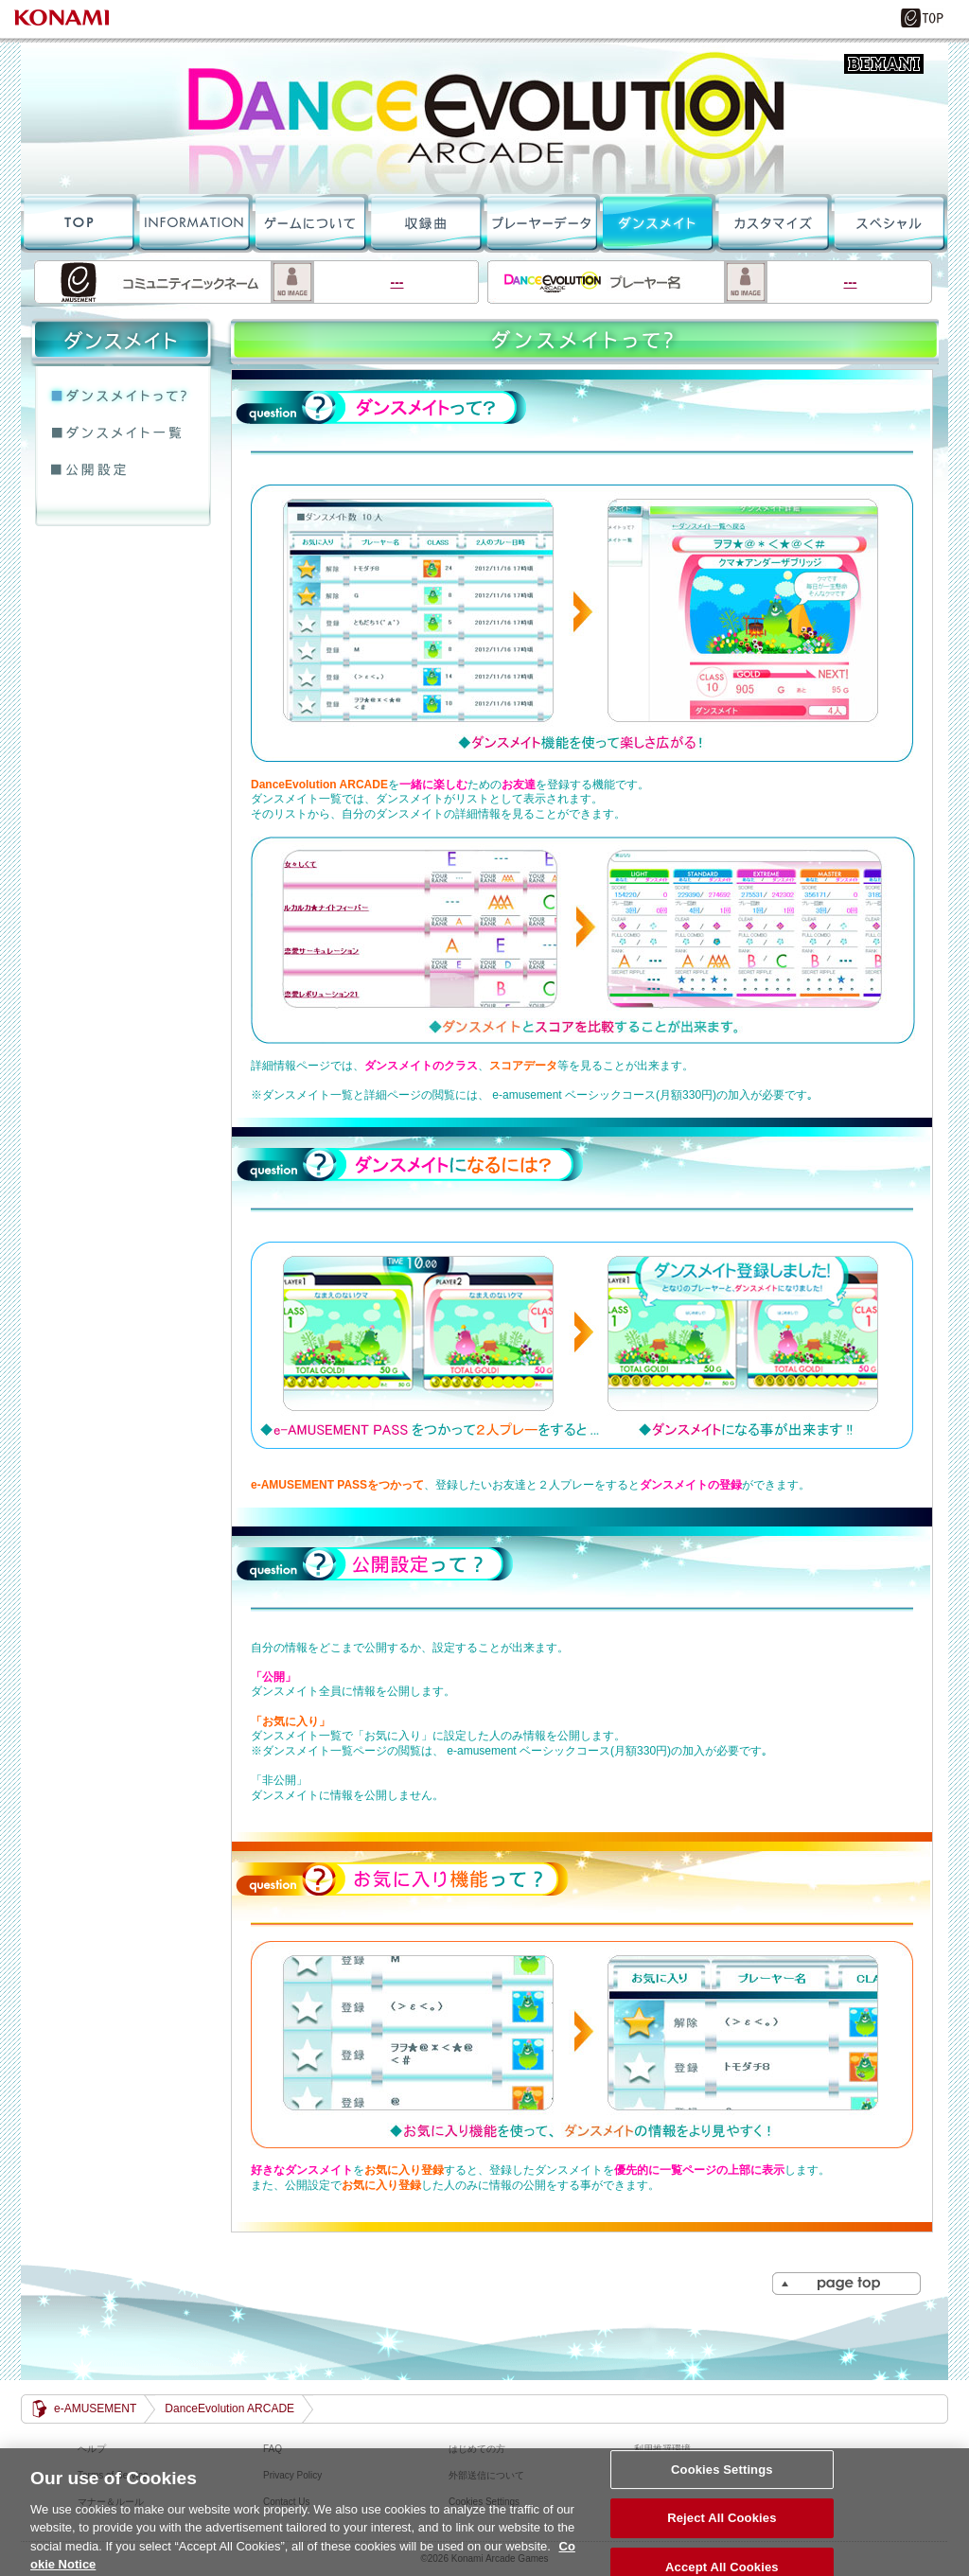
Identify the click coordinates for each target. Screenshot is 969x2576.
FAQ (272, 2449)
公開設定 (123, 470)
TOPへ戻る (78, 222)
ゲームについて (309, 222)
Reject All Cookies (721, 2527)
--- (256, 282)
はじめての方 (477, 2449)
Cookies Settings (722, 2479)
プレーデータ (540, 222)
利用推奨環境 (662, 2449)
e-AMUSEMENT (95, 2408)
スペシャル (888, 222)
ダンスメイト (656, 222)
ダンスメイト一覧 (123, 433)
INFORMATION (194, 222)
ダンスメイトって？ (123, 396)
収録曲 (425, 222)
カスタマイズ (771, 222)
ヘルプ (92, 2449)
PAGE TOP (847, 2283)
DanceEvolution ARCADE (484, 118)
